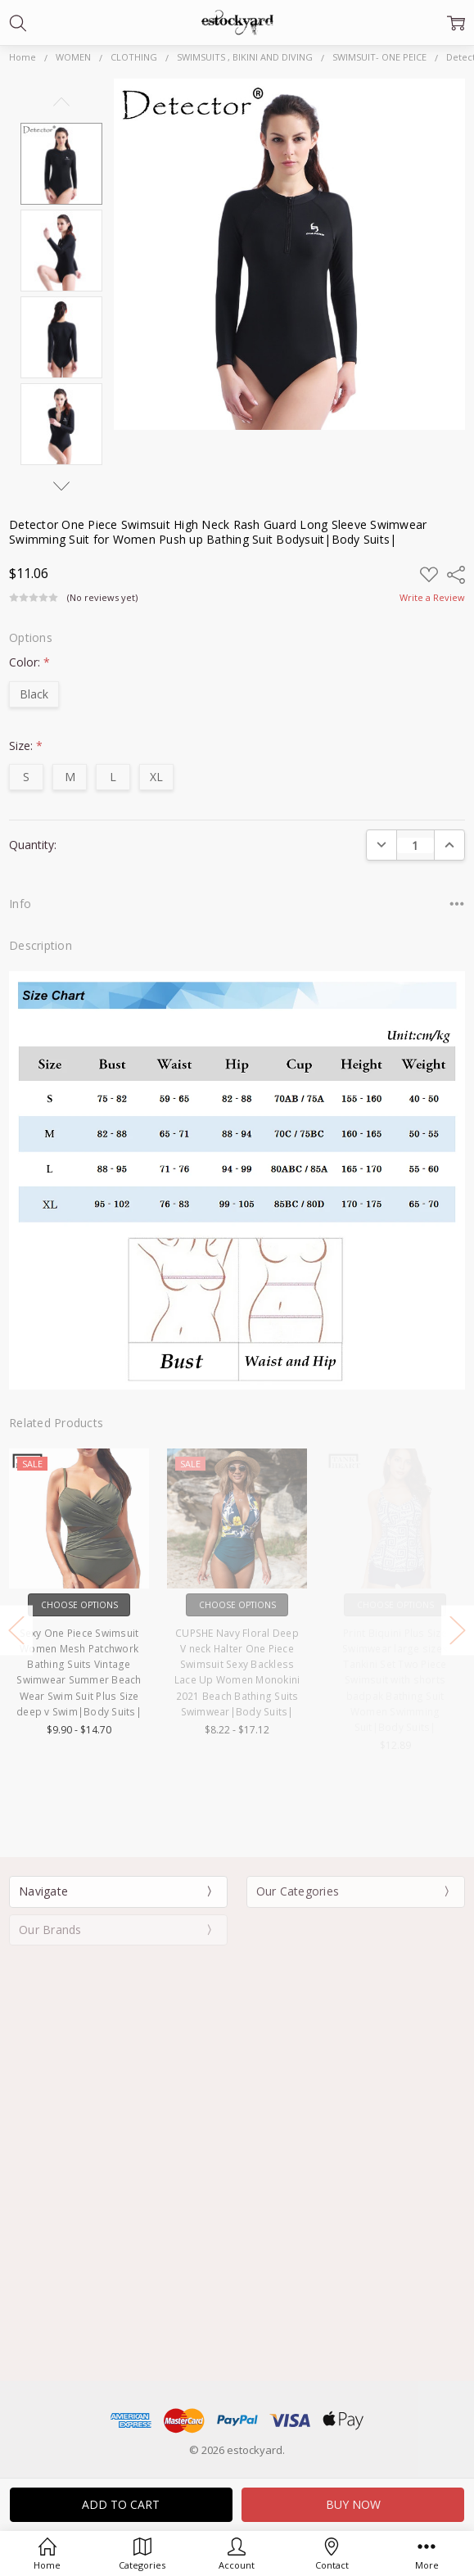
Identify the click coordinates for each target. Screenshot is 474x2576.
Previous (61, 102)
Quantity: (32, 844)
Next (61, 486)
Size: (26, 745)
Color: (29, 662)
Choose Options (113, 1605)
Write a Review (432, 598)
